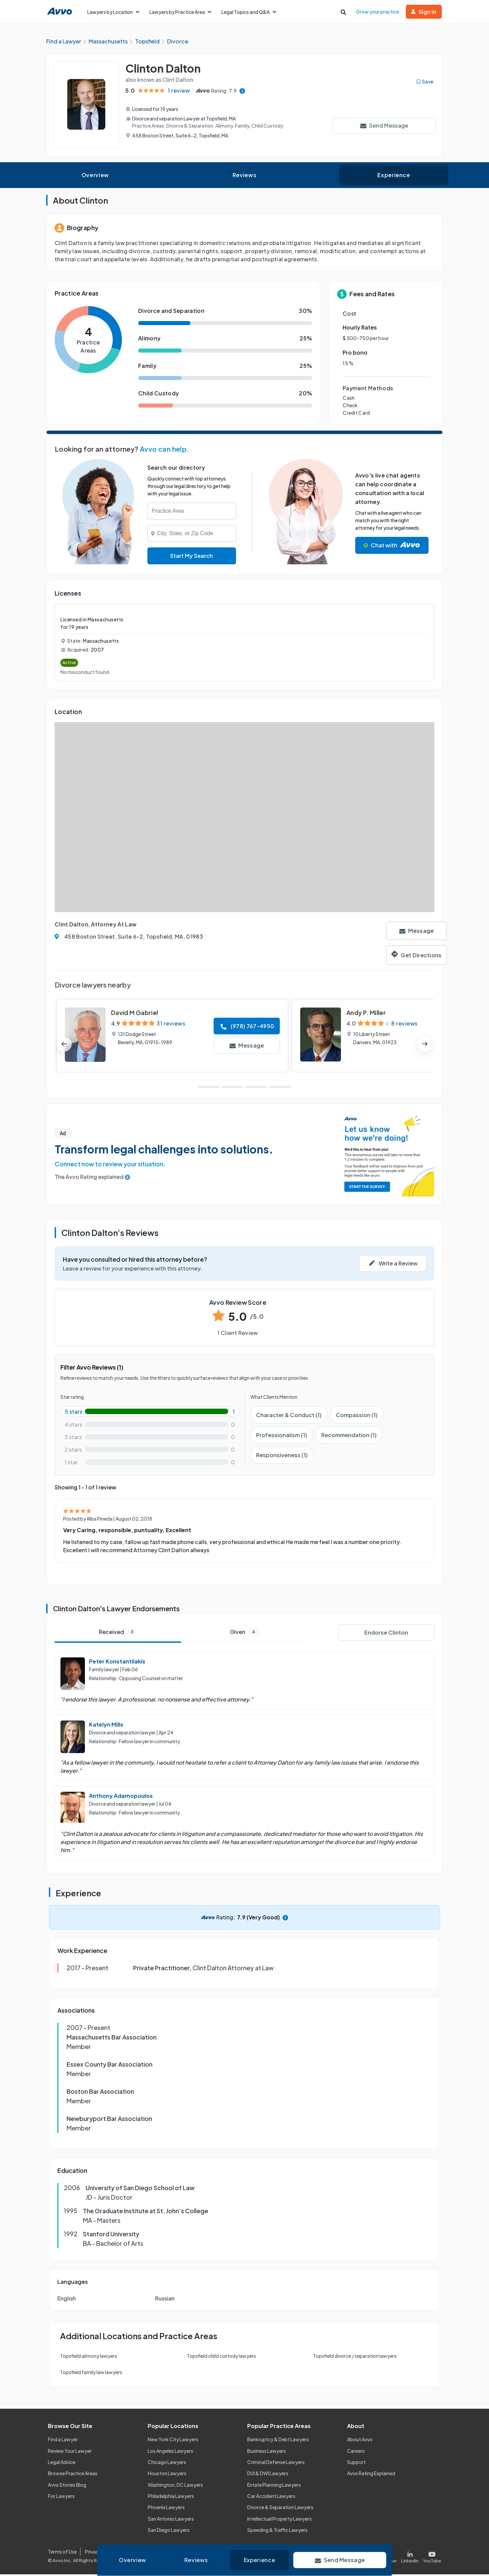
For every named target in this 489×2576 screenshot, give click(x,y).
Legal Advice (61, 2463)
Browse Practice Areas (72, 2474)
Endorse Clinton (386, 1633)
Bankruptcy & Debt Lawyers (278, 2441)
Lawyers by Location (113, 12)
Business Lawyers (266, 2452)
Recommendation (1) (349, 1436)
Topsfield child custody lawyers (221, 2357)
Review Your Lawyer (70, 2452)
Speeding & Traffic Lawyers (277, 2531)
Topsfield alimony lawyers (88, 2357)
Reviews (244, 176)
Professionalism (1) (281, 1436)
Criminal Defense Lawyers (276, 2463)
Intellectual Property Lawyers (279, 2520)
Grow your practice (377, 11)
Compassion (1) (357, 1416)
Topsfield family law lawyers (91, 2373)
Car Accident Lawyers (271, 2497)
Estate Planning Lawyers (274, 2486)
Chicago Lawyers (167, 2463)
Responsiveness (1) (282, 1456)
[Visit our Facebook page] (361, 2557)
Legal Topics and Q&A (248, 12)
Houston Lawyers (167, 2474)
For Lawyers (61, 2497)
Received (118, 1633)
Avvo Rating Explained (371, 2474)
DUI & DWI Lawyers (267, 2474)
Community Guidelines (187, 2553)
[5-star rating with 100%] (149, 1413)
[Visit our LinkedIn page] (410, 2557)
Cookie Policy (138, 2553)
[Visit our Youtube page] (431, 2557)
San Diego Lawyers (168, 2531)
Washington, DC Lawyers (175, 2486)
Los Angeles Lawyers (170, 2452)
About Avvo (360, 2441)
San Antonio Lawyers (171, 2520)
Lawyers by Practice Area (180, 12)
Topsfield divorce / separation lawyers (355, 2357)
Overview (95, 176)
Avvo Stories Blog (67, 2486)
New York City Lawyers (173, 2441)
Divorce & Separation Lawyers (280, 2509)
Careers (356, 2452)
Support (356, 2463)
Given (244, 1633)
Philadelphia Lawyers (171, 2497)
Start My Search (191, 557)
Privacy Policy (100, 2553)
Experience (393, 176)
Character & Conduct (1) (289, 1416)
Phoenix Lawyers (166, 2509)
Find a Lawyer (63, 2441)
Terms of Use (62, 2553)
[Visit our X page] (386, 2557)
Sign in (423, 11)
